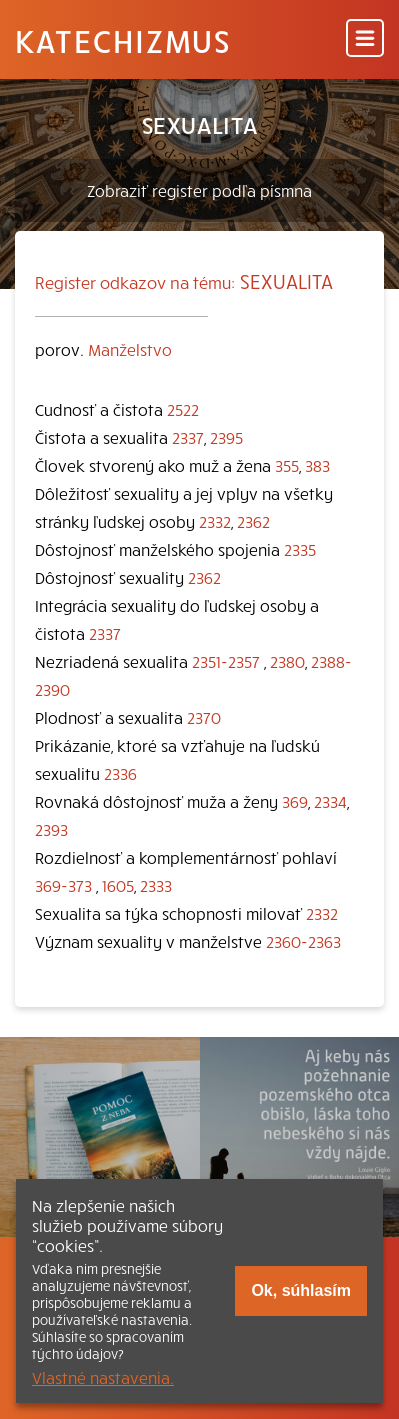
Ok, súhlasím (301, 1290)
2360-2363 (303, 941)
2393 (51, 829)
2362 (253, 521)
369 (295, 801)
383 (317, 465)
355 (287, 465)
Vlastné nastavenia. (103, 1377)
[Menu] (365, 39)
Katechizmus (123, 40)
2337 (188, 437)
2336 (120, 773)
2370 (204, 717)
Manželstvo (130, 349)
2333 (156, 885)
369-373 (63, 885)
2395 (226, 437)
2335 (300, 549)
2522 (183, 409)
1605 (118, 885)
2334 (330, 801)
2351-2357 (226, 661)
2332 (215, 521)
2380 (287, 661)
